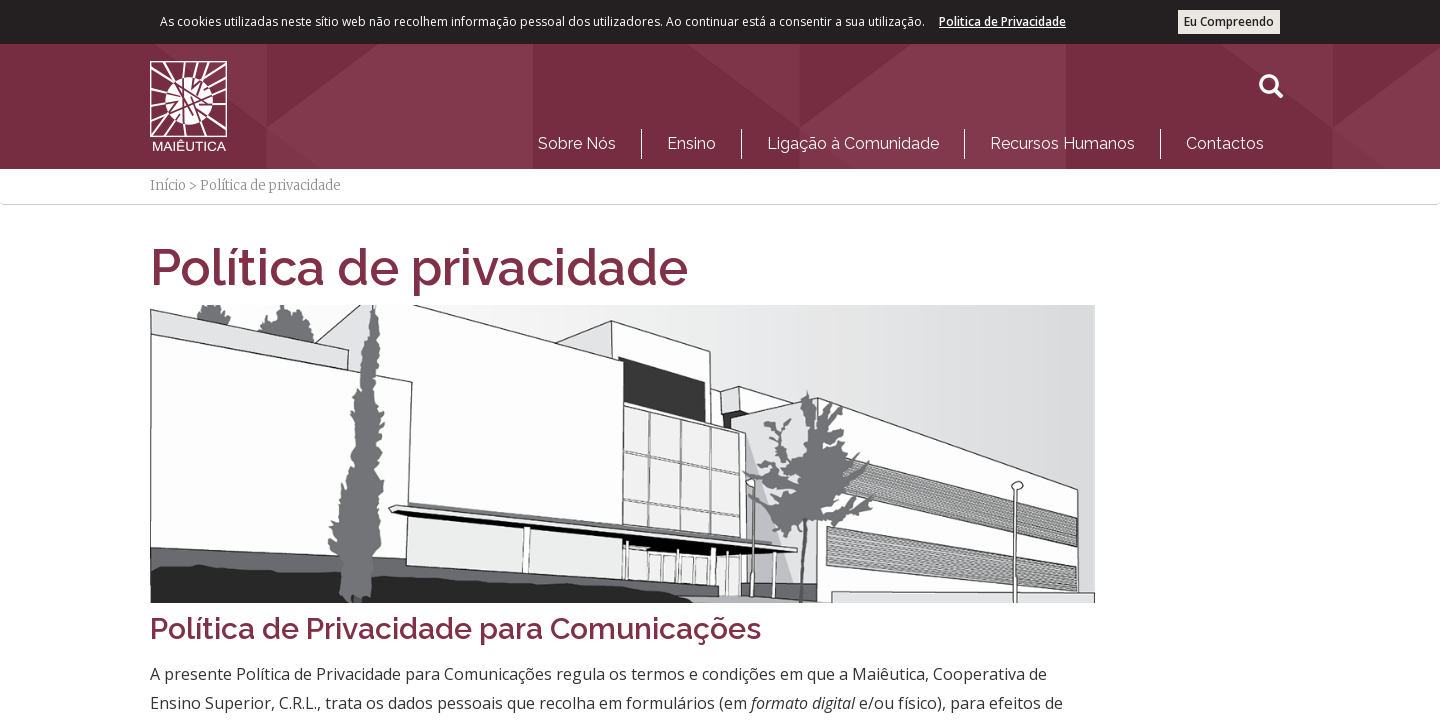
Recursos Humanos (1062, 143)
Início (168, 185)
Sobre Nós (577, 143)
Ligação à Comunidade (853, 143)
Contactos (1225, 143)
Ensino (691, 143)
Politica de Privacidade (1002, 21)
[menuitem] (577, 144)
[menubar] (901, 139)
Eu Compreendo (1229, 21)
